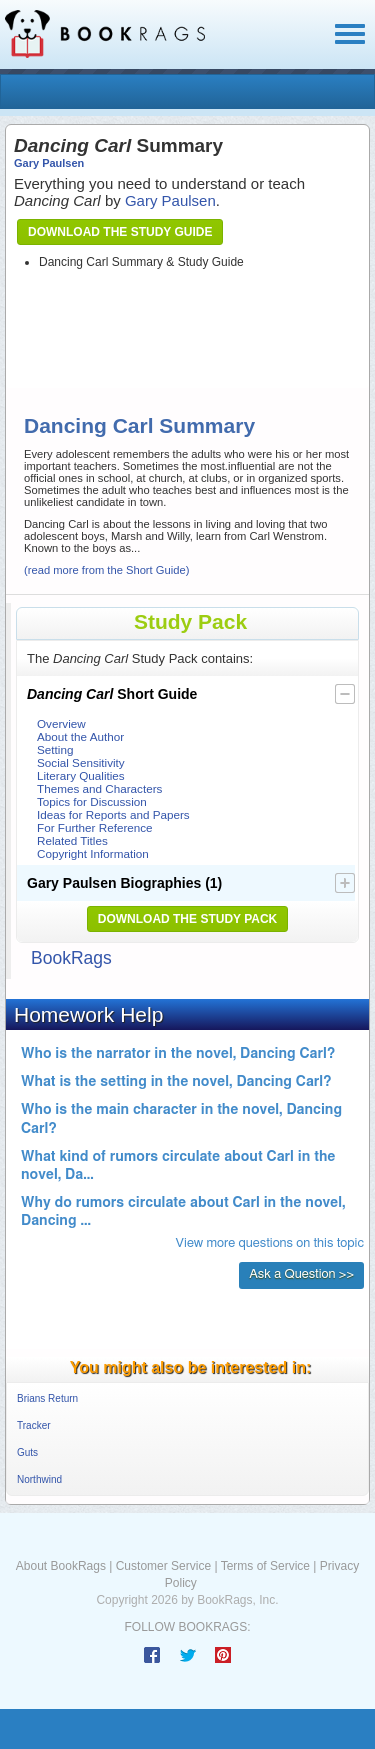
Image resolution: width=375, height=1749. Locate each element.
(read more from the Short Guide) (106, 570)
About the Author (80, 736)
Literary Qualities (81, 775)
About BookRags (61, 1566)
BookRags (71, 958)
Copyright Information (93, 853)
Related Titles (72, 840)
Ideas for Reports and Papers (113, 814)
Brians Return (47, 1398)
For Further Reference (95, 827)
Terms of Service (265, 1566)
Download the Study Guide (120, 232)
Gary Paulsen (49, 163)
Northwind (39, 1479)
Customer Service (163, 1566)
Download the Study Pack (188, 919)
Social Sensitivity (81, 762)
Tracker (34, 1425)
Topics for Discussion (92, 801)
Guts (27, 1452)
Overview (61, 723)
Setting (55, 749)
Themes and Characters (99, 788)
